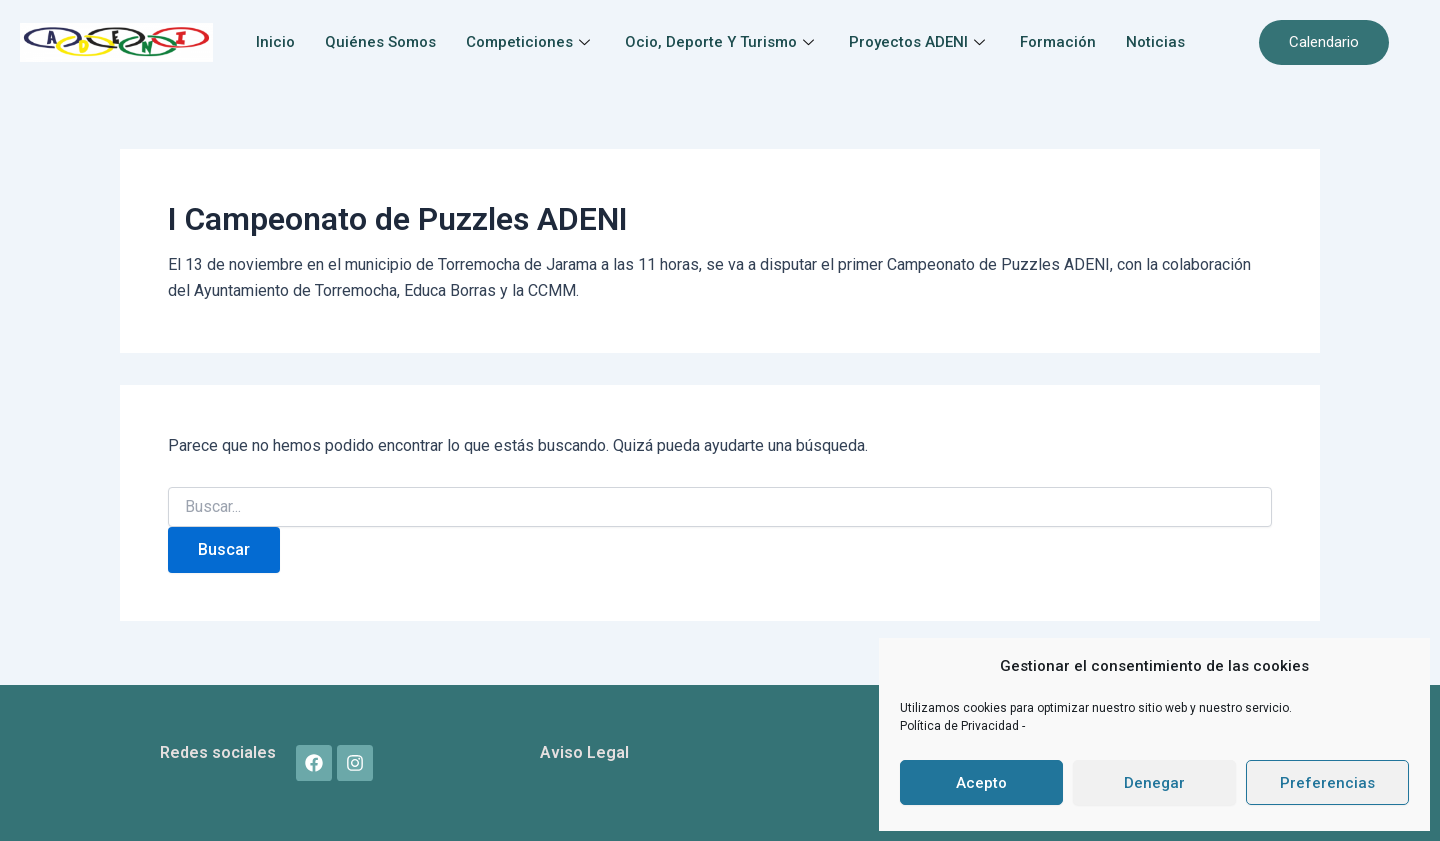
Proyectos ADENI (919, 42)
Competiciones (530, 42)
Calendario (1324, 42)
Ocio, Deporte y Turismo (722, 42)
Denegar (1154, 783)
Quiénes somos (380, 42)
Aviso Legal (584, 752)
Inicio (275, 42)
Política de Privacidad (961, 726)
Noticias (1155, 42)
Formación (1058, 42)
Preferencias (1327, 783)
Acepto (981, 783)
